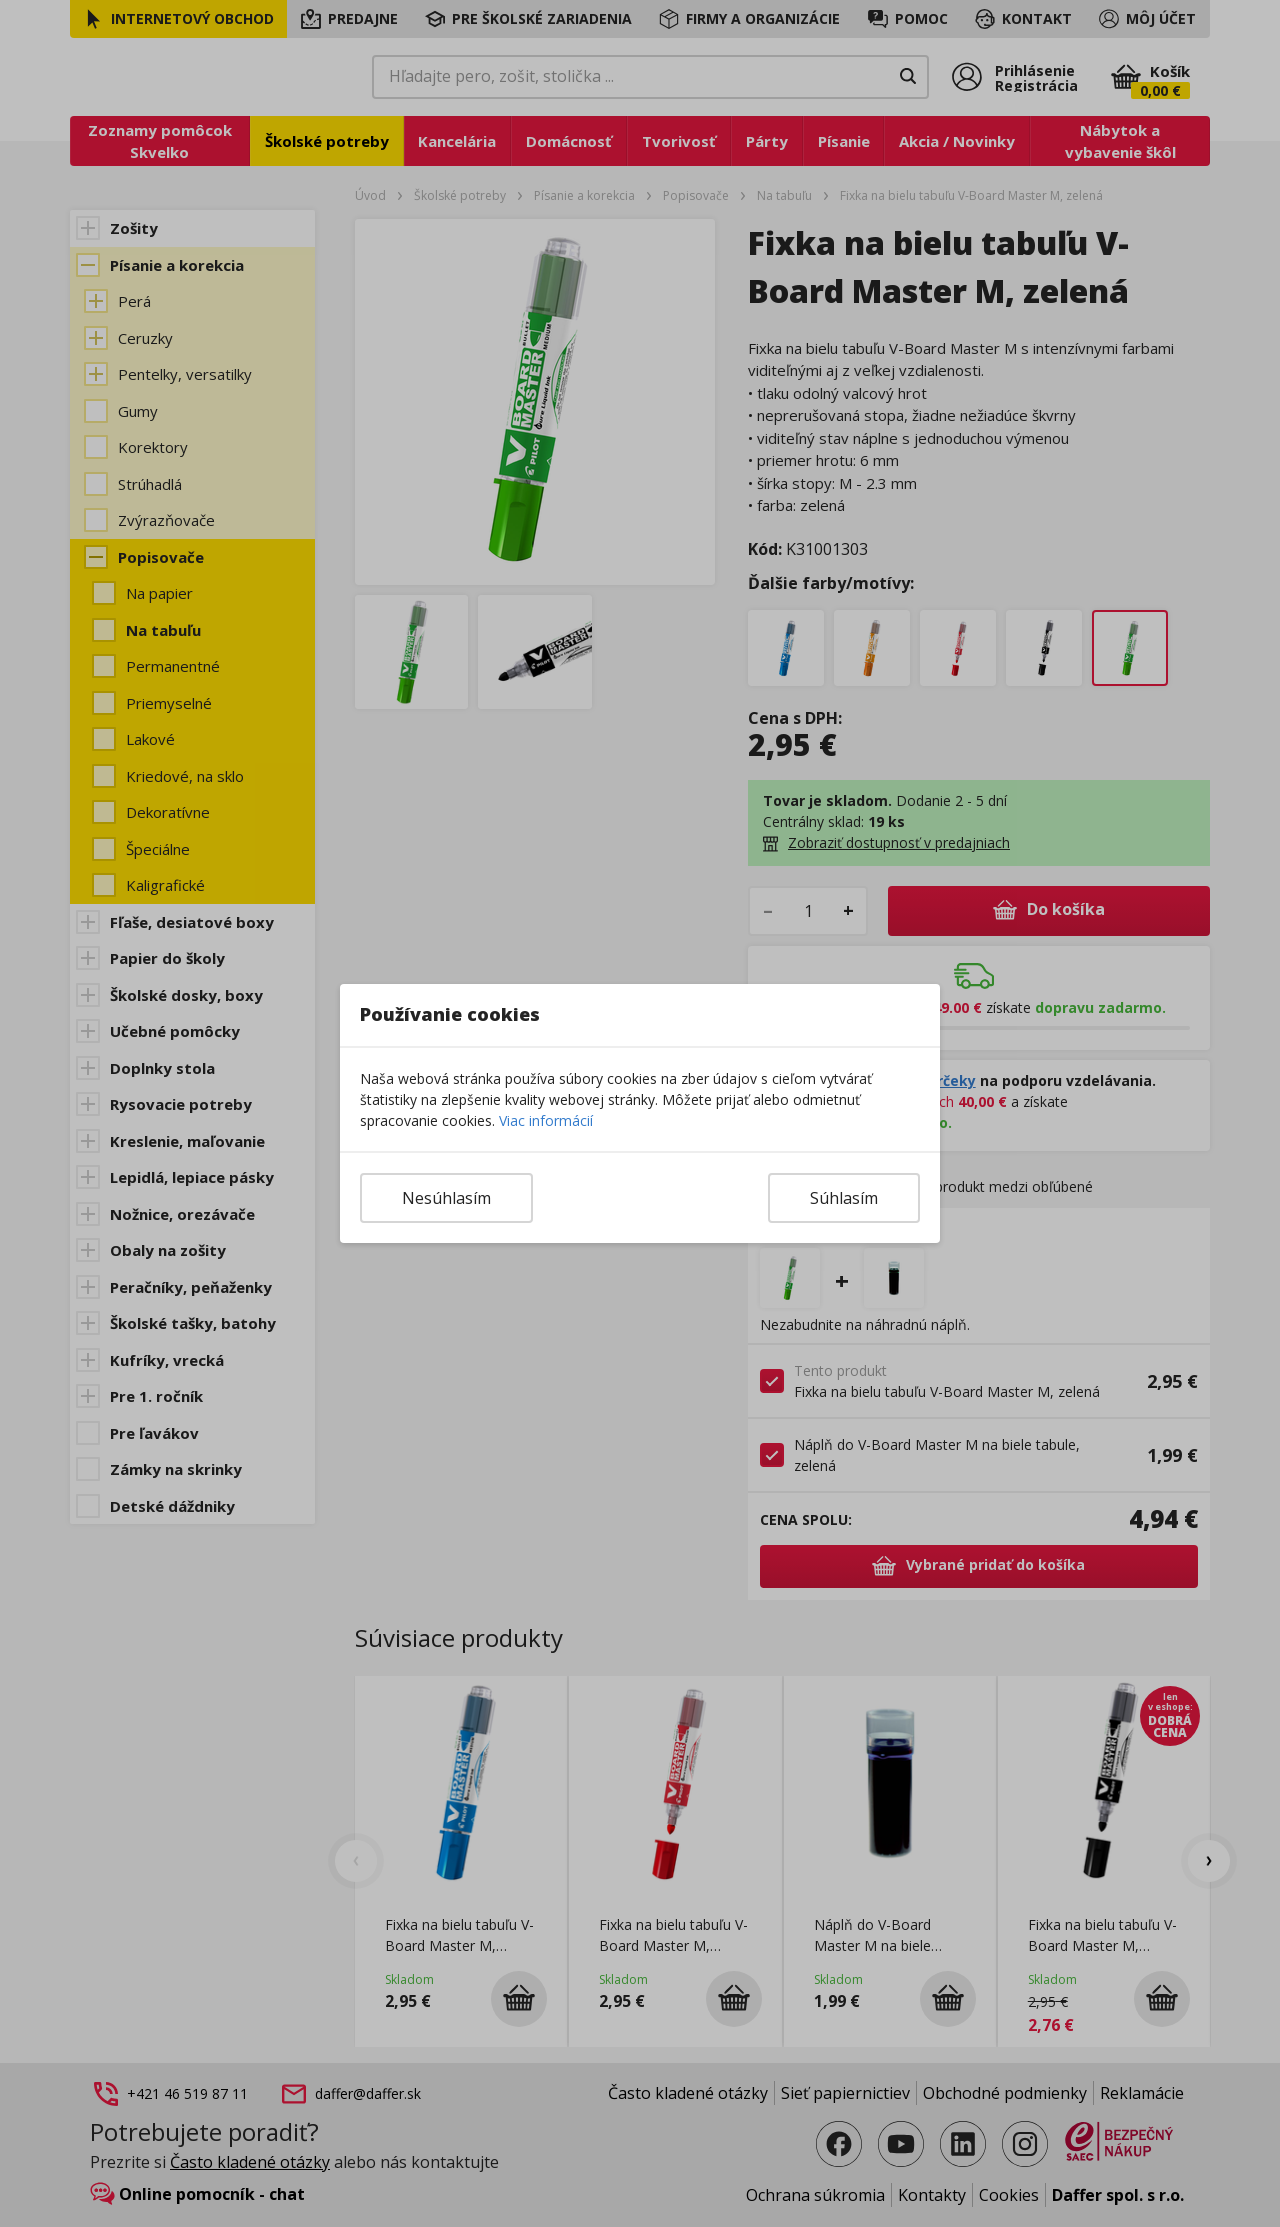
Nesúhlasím (446, 1198)
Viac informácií (546, 1120)
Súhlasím (844, 1198)
